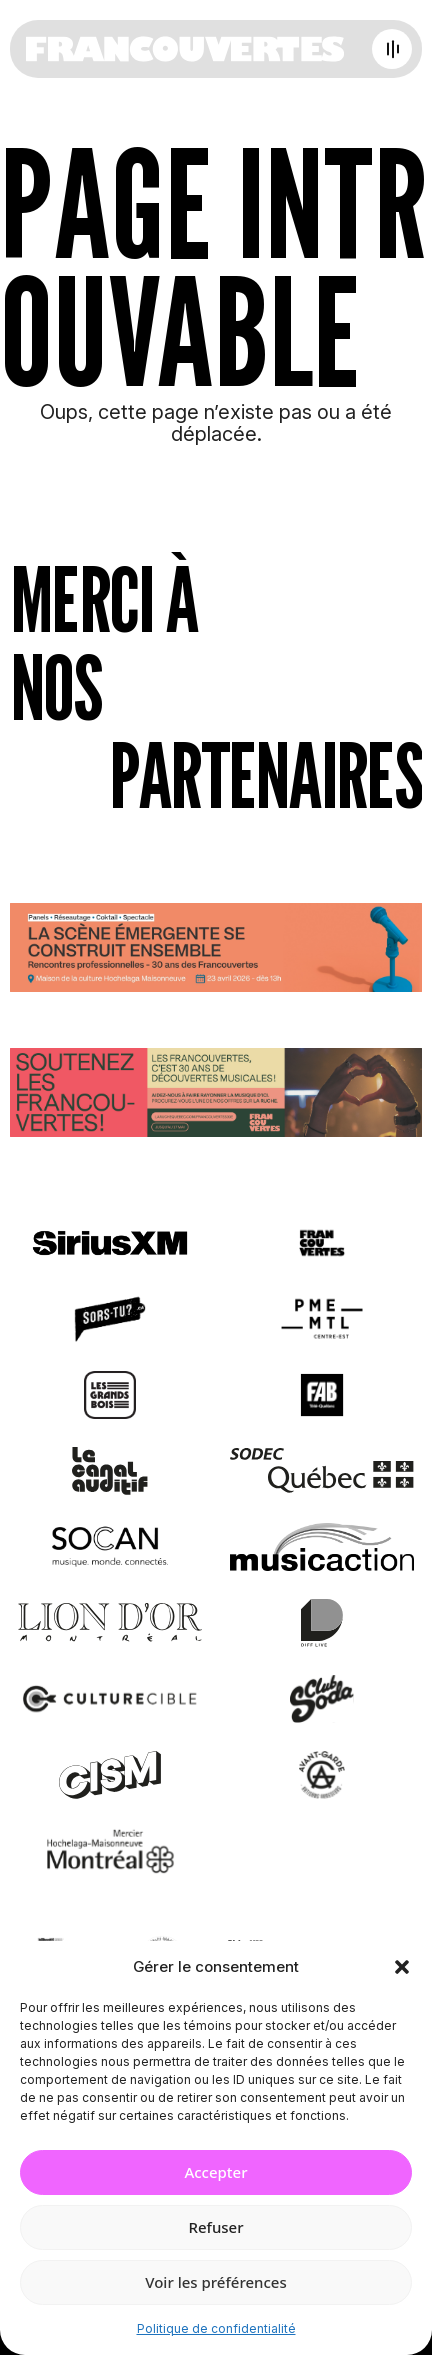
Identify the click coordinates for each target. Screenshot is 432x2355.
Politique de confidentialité (216, 2328)
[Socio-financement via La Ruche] (216, 1096)
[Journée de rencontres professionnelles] (216, 951)
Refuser (215, 2227)
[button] (402, 1967)
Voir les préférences (215, 2282)
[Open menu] (392, 49)
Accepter (215, 2172)
